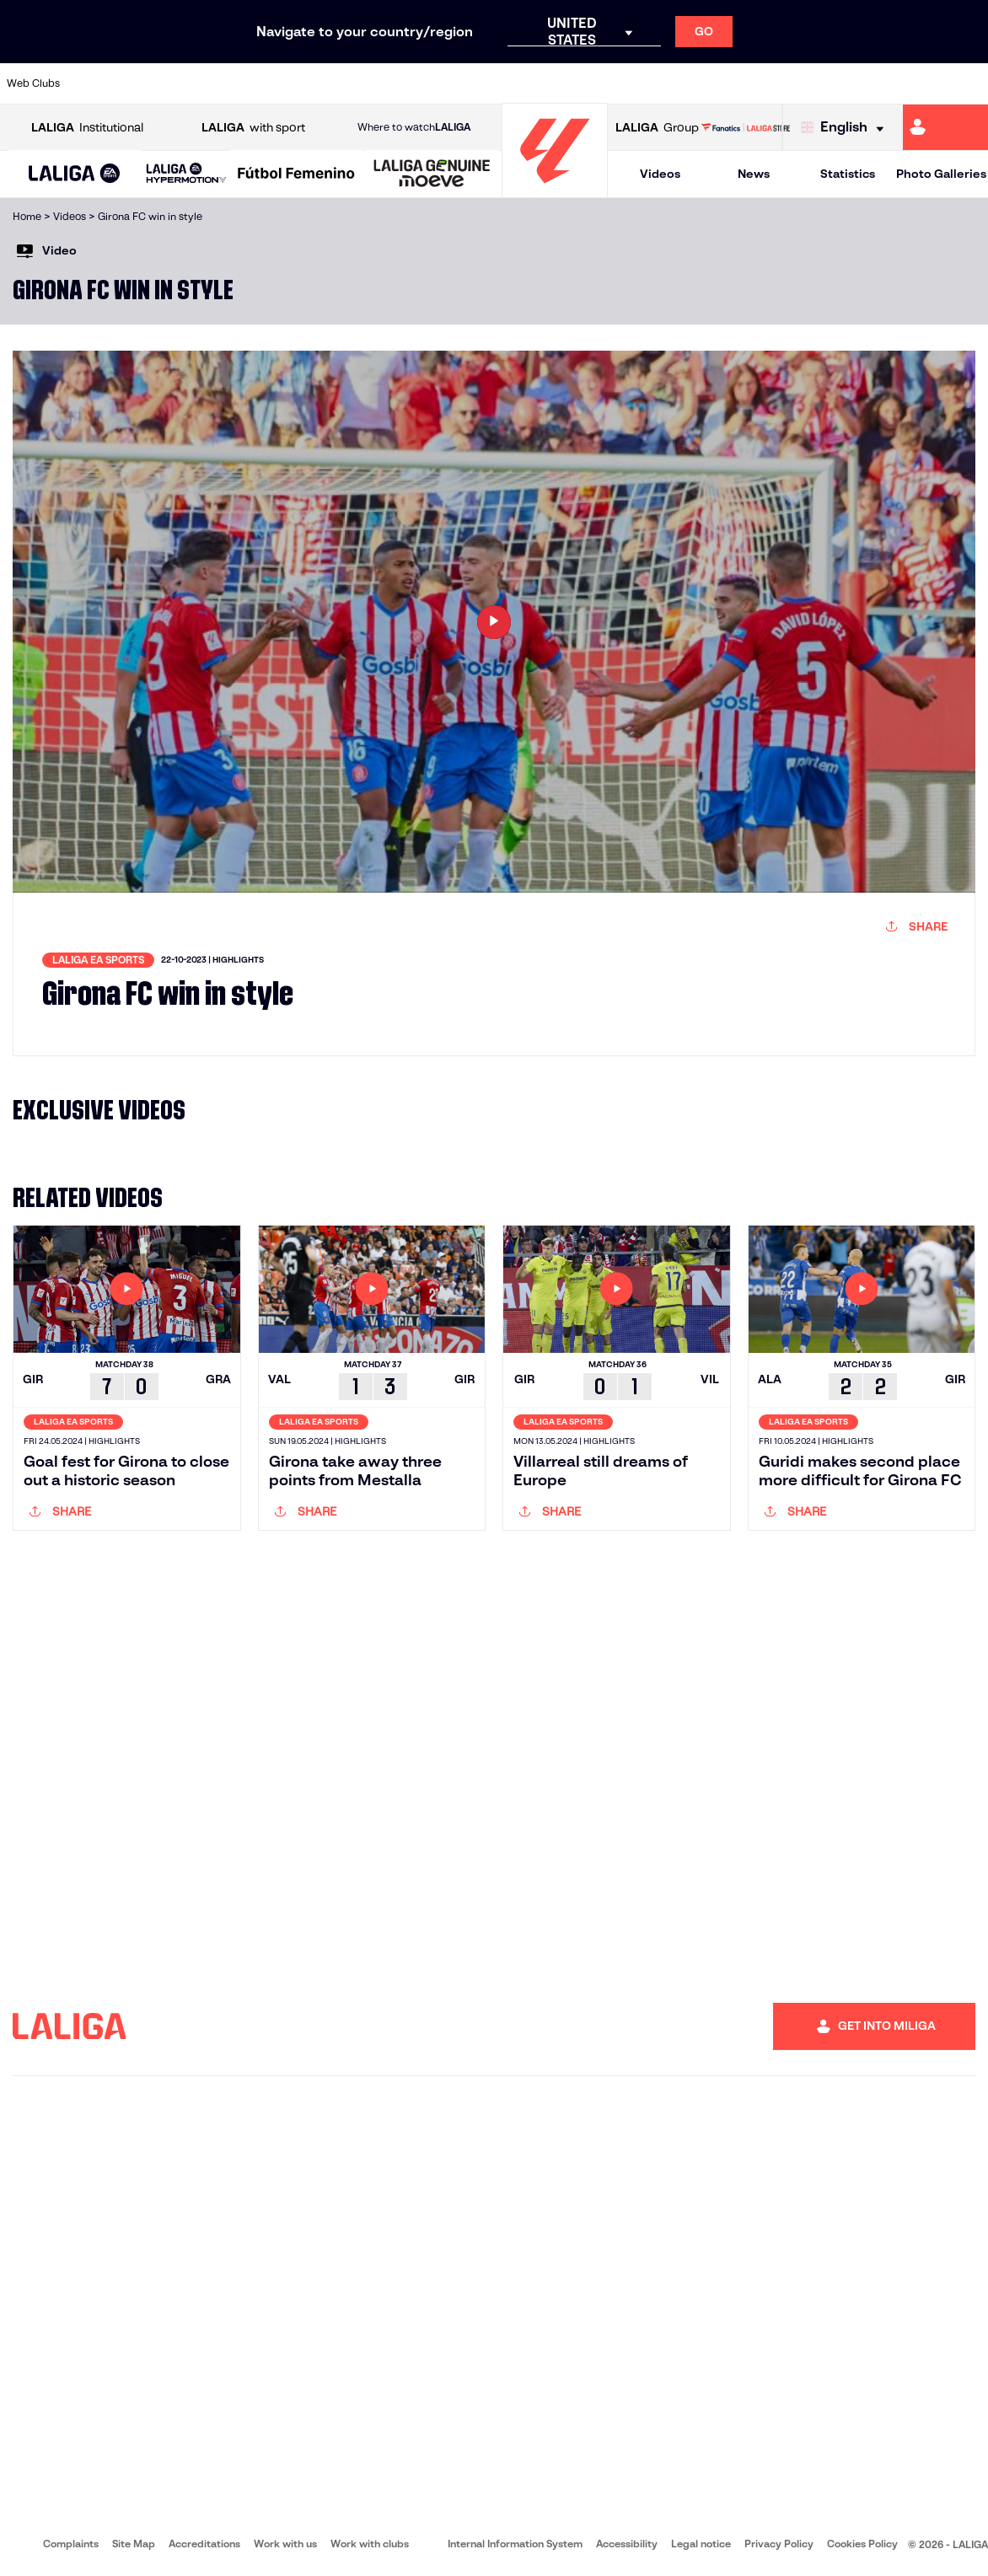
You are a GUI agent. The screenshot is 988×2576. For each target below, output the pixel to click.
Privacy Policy (778, 2543)
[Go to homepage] (554, 190)
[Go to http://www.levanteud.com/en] (462, 83)
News (754, 173)
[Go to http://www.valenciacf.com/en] (922, 83)
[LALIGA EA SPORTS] (74, 174)
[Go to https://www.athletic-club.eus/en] (93, 83)
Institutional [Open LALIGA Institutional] (87, 128)
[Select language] (846, 127)
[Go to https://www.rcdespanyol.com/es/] (600, 83)
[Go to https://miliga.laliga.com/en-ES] (945, 127)
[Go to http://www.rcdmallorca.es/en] (645, 83)
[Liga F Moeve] (296, 174)
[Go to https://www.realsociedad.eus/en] (830, 83)
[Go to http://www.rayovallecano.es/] (507, 83)
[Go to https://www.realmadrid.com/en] (738, 83)
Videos (660, 173)
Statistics (847, 173)
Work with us (285, 2543)
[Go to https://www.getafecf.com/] (369, 83)
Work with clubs (369, 2543)
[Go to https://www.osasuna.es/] (185, 83)
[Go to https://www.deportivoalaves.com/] (231, 83)
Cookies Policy (862, 2543)
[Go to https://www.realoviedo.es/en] (784, 83)
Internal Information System (515, 2543)
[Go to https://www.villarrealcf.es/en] (968, 83)
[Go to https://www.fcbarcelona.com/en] (323, 83)
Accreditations (204, 2543)
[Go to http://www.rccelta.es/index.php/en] (553, 83)
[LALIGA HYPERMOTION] (186, 174)
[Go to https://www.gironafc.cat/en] (415, 83)
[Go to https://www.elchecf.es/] (277, 83)
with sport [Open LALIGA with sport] (253, 128)
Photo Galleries (941, 173)
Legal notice (701, 2543)
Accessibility (627, 2543)
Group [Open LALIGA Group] (657, 128)
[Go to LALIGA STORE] (745, 127)
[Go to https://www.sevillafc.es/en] (876, 83)
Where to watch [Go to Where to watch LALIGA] (413, 127)
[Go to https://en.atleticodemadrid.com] (139, 83)
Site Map (133, 2543)
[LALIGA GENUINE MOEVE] (432, 174)
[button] (74, 174)
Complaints (71, 2543)
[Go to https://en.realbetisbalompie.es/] (692, 83)
